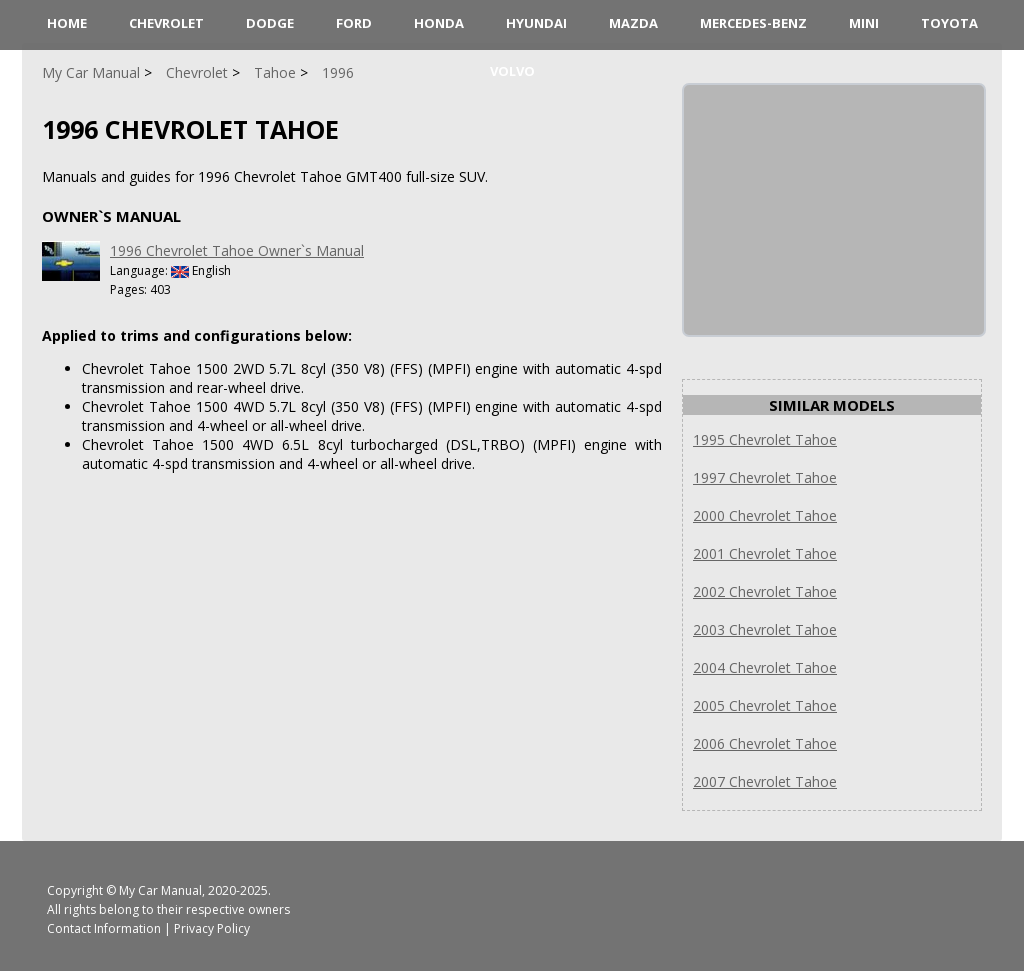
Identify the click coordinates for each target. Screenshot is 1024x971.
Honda (439, 23)
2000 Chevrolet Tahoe (765, 515)
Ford (354, 23)
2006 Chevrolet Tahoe (765, 743)
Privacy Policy (212, 928)
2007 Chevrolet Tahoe (765, 781)
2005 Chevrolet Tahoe (765, 705)
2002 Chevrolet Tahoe (765, 591)
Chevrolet (166, 23)
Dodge (270, 23)
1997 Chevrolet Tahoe (765, 477)
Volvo (512, 71)
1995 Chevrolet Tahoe (765, 439)
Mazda (633, 23)
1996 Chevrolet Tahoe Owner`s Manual (237, 250)
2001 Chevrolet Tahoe (765, 553)
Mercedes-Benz (753, 23)
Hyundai (536, 23)
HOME (67, 23)
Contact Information (104, 928)
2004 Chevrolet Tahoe (765, 667)
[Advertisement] (834, 210)
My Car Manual (160, 890)
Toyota (949, 23)
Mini (864, 23)
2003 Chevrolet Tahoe (765, 629)
